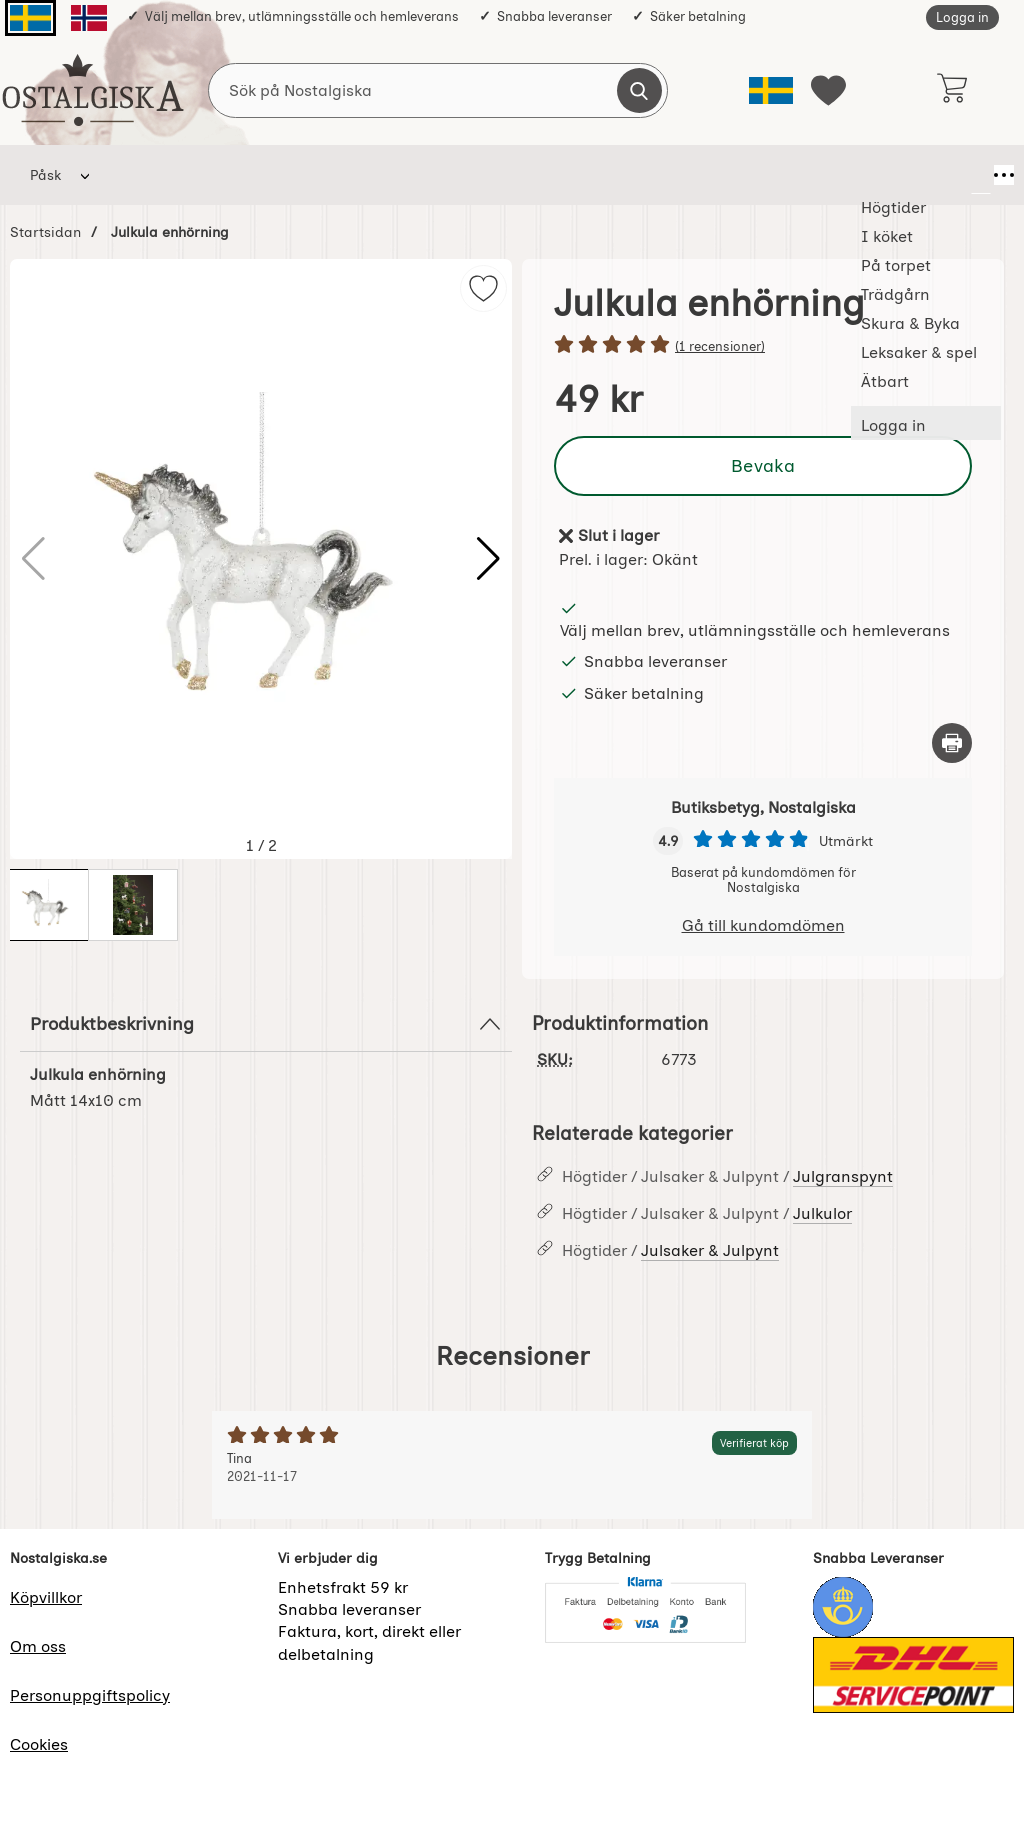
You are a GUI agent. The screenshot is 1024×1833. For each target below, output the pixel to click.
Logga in (962, 17)
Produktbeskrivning (266, 1024)
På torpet (331, 175)
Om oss (38, 1646)
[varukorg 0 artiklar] (951, 90)
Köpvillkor (46, 1597)
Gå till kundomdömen (763, 925)
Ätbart (798, 175)
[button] (488, 559)
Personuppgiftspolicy (90, 1695)
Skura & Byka (549, 175)
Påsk (45, 175)
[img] (483, 288)
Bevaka (763, 465)
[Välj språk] (771, 90)
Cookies (39, 1744)
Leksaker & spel (685, 175)
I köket (237, 175)
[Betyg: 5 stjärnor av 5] (763, 346)
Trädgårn (433, 175)
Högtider (144, 175)
